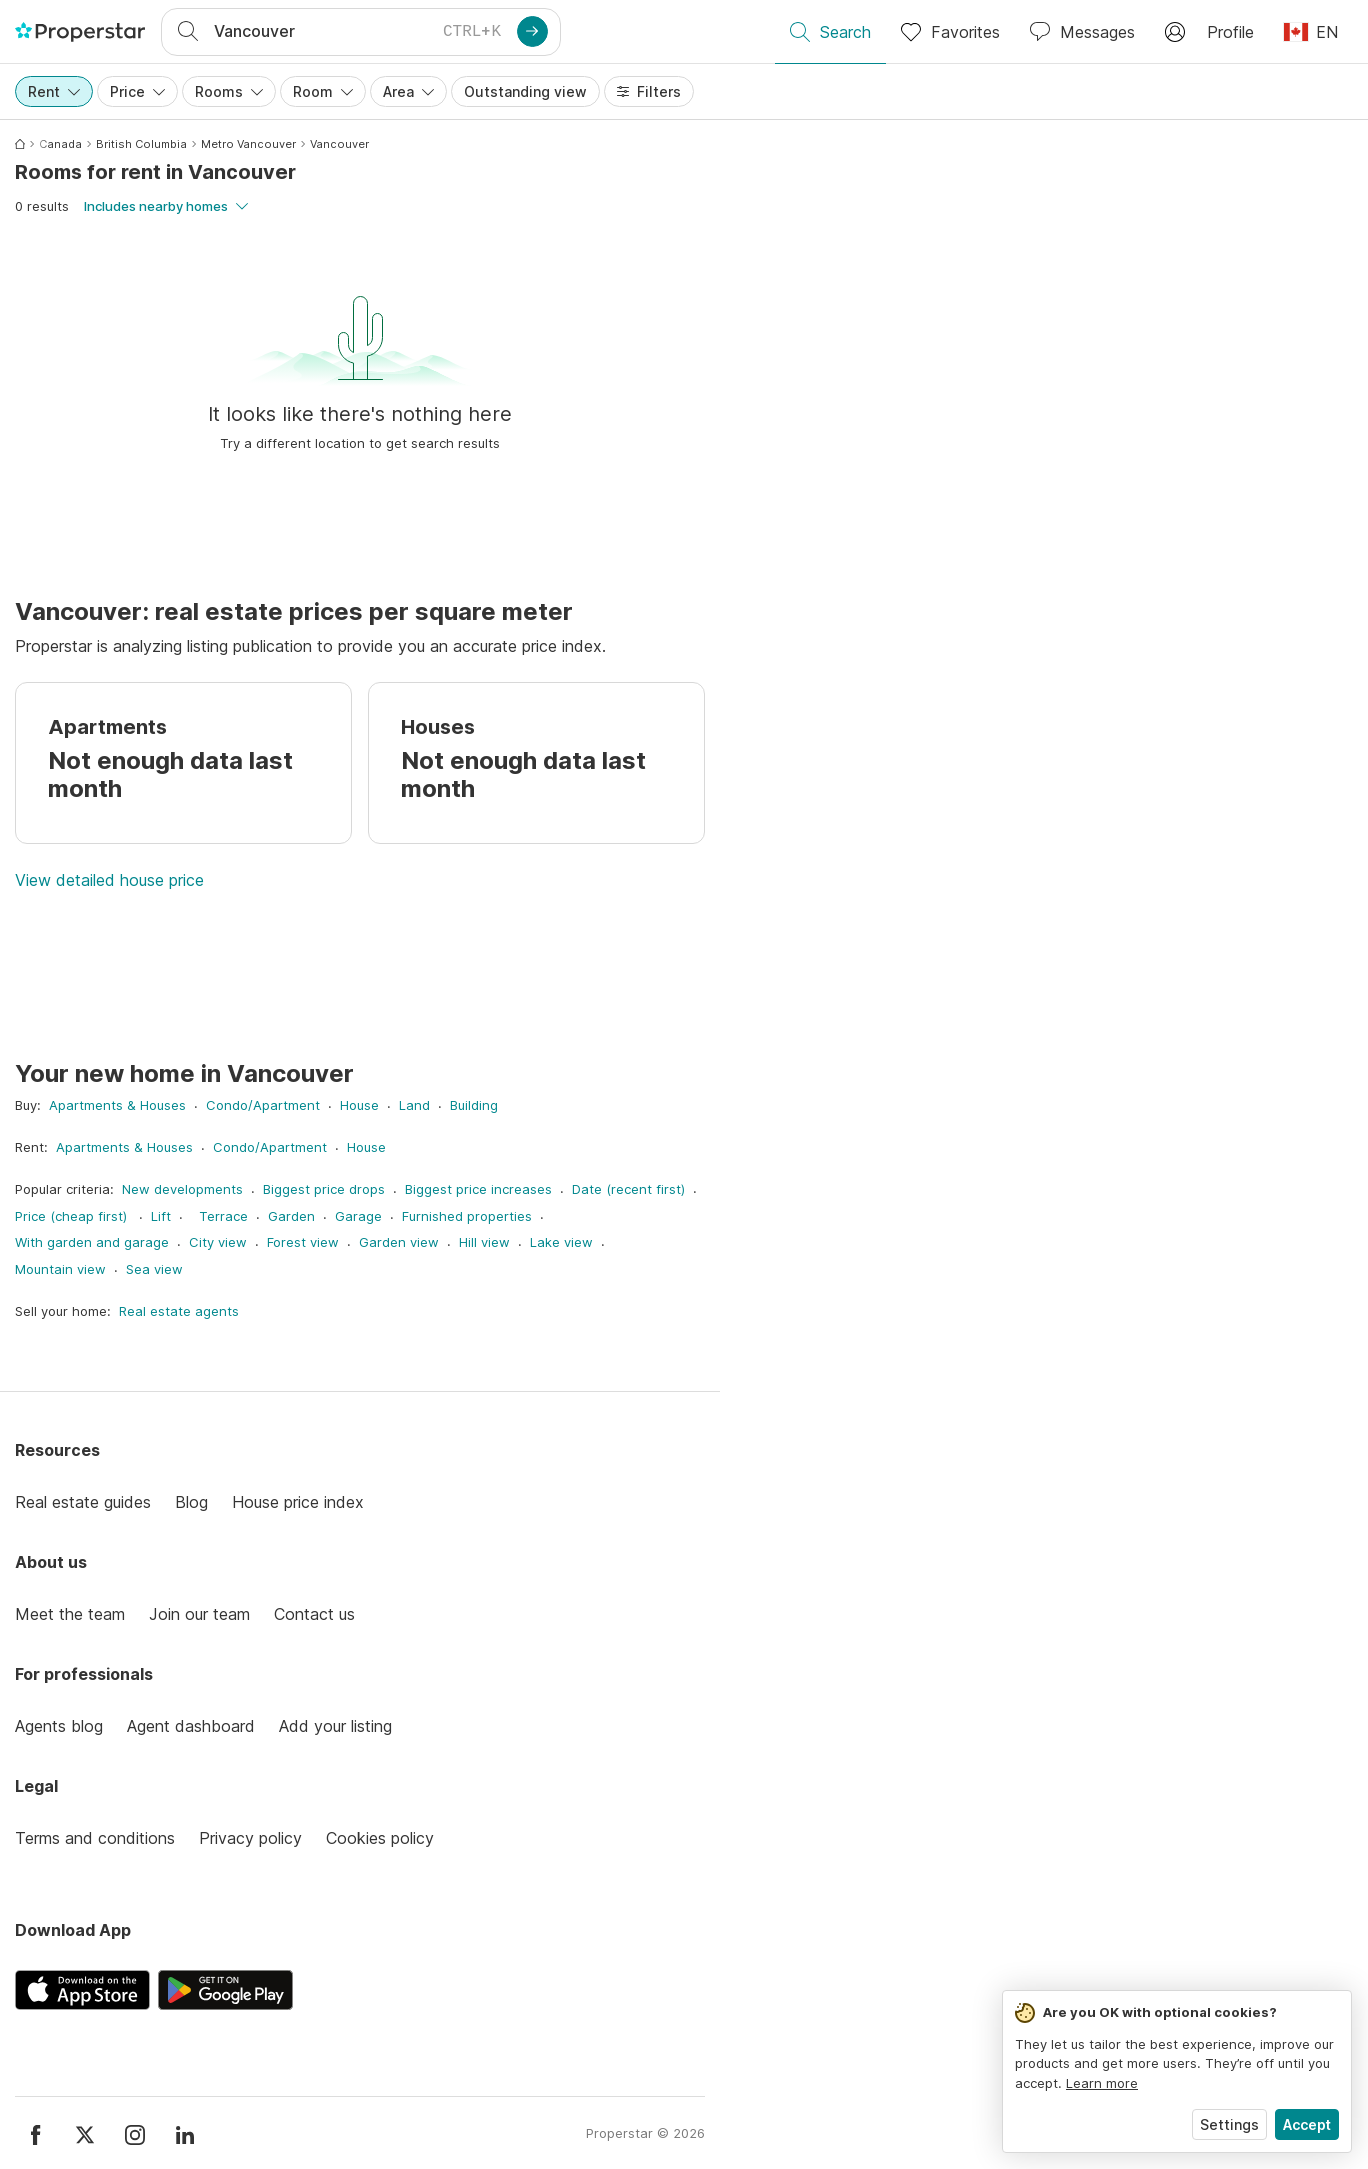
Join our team (199, 1614)
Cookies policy (380, 1838)
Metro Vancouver (248, 144)
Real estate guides (83, 1502)
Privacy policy (250, 1838)
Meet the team (70, 1614)
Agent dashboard (191, 1726)
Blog (191, 1502)
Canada (60, 144)
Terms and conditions (95, 1838)
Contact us (314, 1614)
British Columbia (141, 144)
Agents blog (59, 1726)
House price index (298, 1502)
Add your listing (335, 1726)
